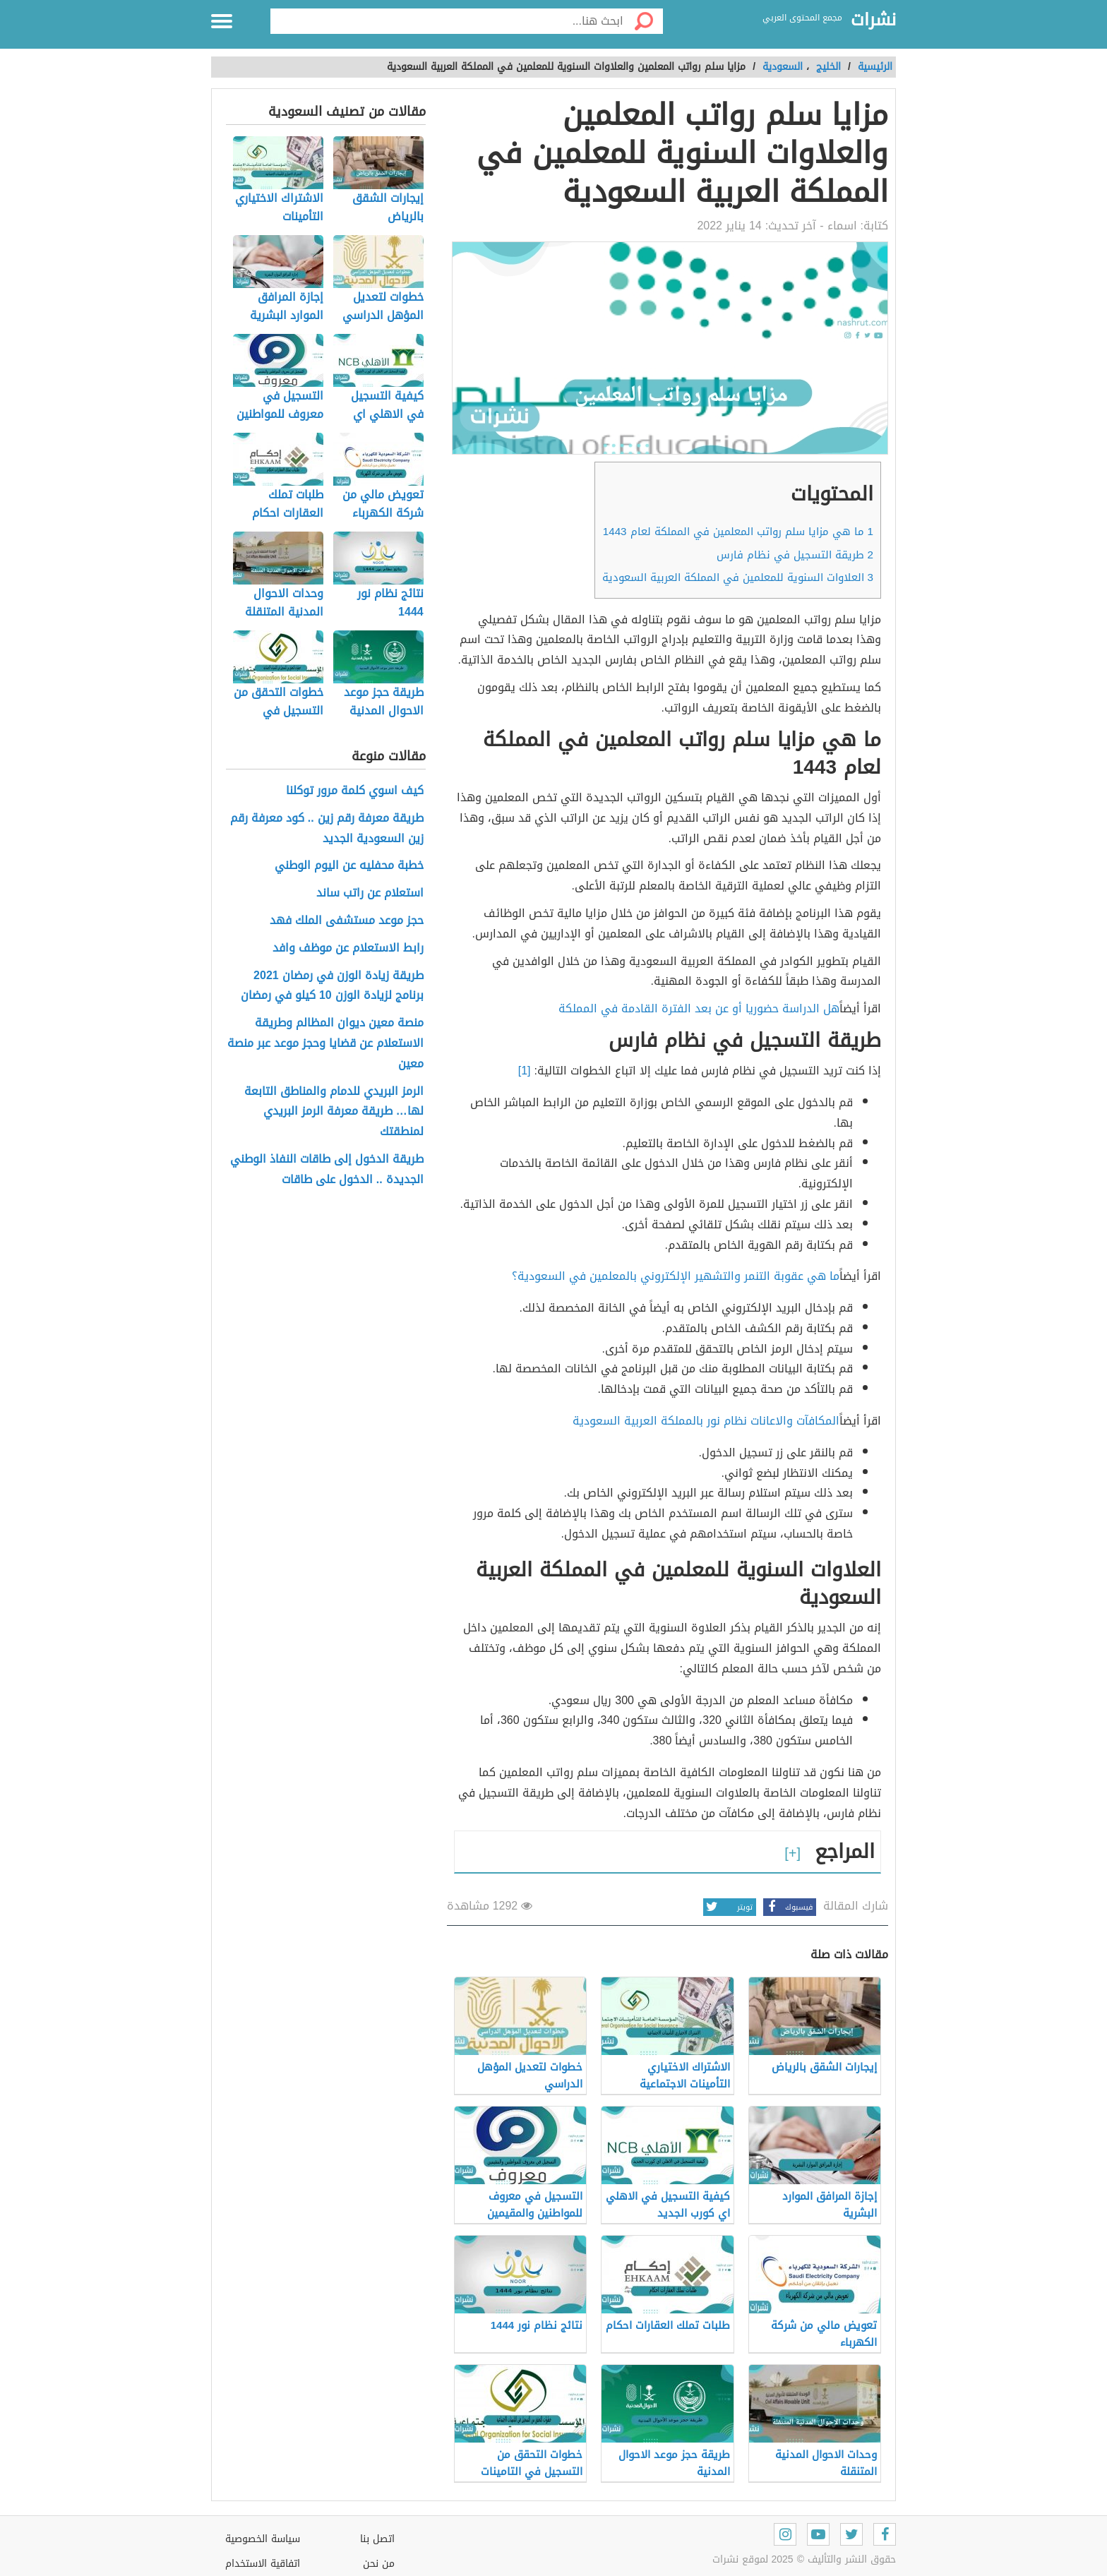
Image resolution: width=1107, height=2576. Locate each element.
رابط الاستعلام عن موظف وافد (348, 948)
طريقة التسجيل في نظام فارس (795, 555)
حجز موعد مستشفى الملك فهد (347, 921)
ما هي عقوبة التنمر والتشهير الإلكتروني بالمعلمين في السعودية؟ (675, 1276)
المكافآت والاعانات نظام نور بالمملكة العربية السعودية (706, 1421)
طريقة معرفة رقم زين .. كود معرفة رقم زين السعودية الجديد (327, 828)
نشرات (873, 20)
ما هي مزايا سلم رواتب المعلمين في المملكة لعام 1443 (738, 531)
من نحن (379, 2563)
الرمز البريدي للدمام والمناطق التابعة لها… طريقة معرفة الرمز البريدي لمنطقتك (334, 1112)
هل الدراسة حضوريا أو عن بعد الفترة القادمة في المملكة (698, 1008)
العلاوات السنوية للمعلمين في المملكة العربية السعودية (737, 577)
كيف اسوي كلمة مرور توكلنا (355, 791)
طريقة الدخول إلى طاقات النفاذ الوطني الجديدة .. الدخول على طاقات (327, 1169)
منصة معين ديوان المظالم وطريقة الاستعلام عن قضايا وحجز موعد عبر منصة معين (325, 1043)
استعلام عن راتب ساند (370, 893)
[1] (524, 1071)
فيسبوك (788, 1907)
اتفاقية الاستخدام (262, 2563)
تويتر (728, 1907)
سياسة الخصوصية (262, 2539)
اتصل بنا (377, 2539)
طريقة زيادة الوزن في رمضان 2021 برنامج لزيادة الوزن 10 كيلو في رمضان (332, 986)
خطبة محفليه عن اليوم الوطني (349, 866)
